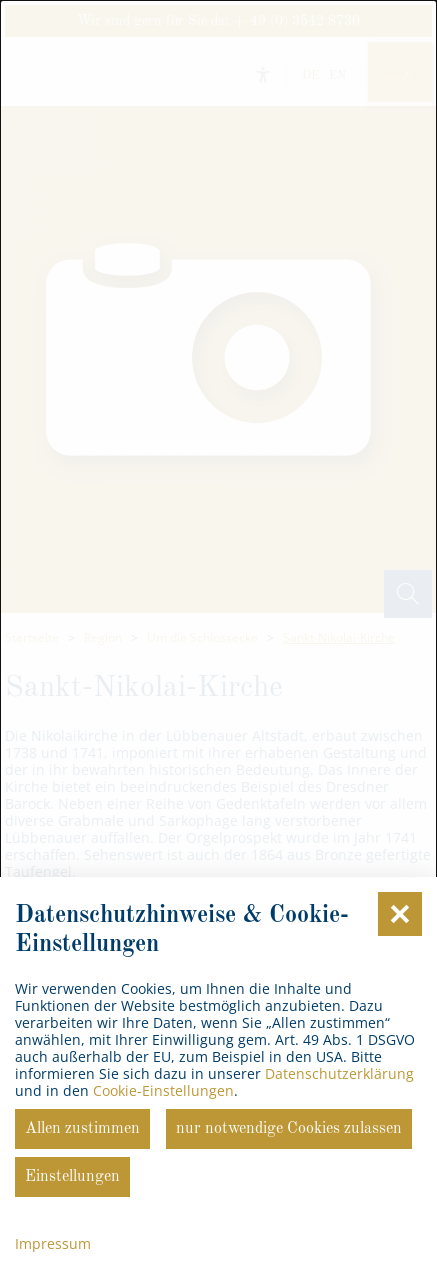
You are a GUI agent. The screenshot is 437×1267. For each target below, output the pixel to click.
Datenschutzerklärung (339, 1073)
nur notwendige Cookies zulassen (289, 1129)
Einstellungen (72, 1177)
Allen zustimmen (82, 1129)
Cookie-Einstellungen (163, 1090)
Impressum (53, 1243)
